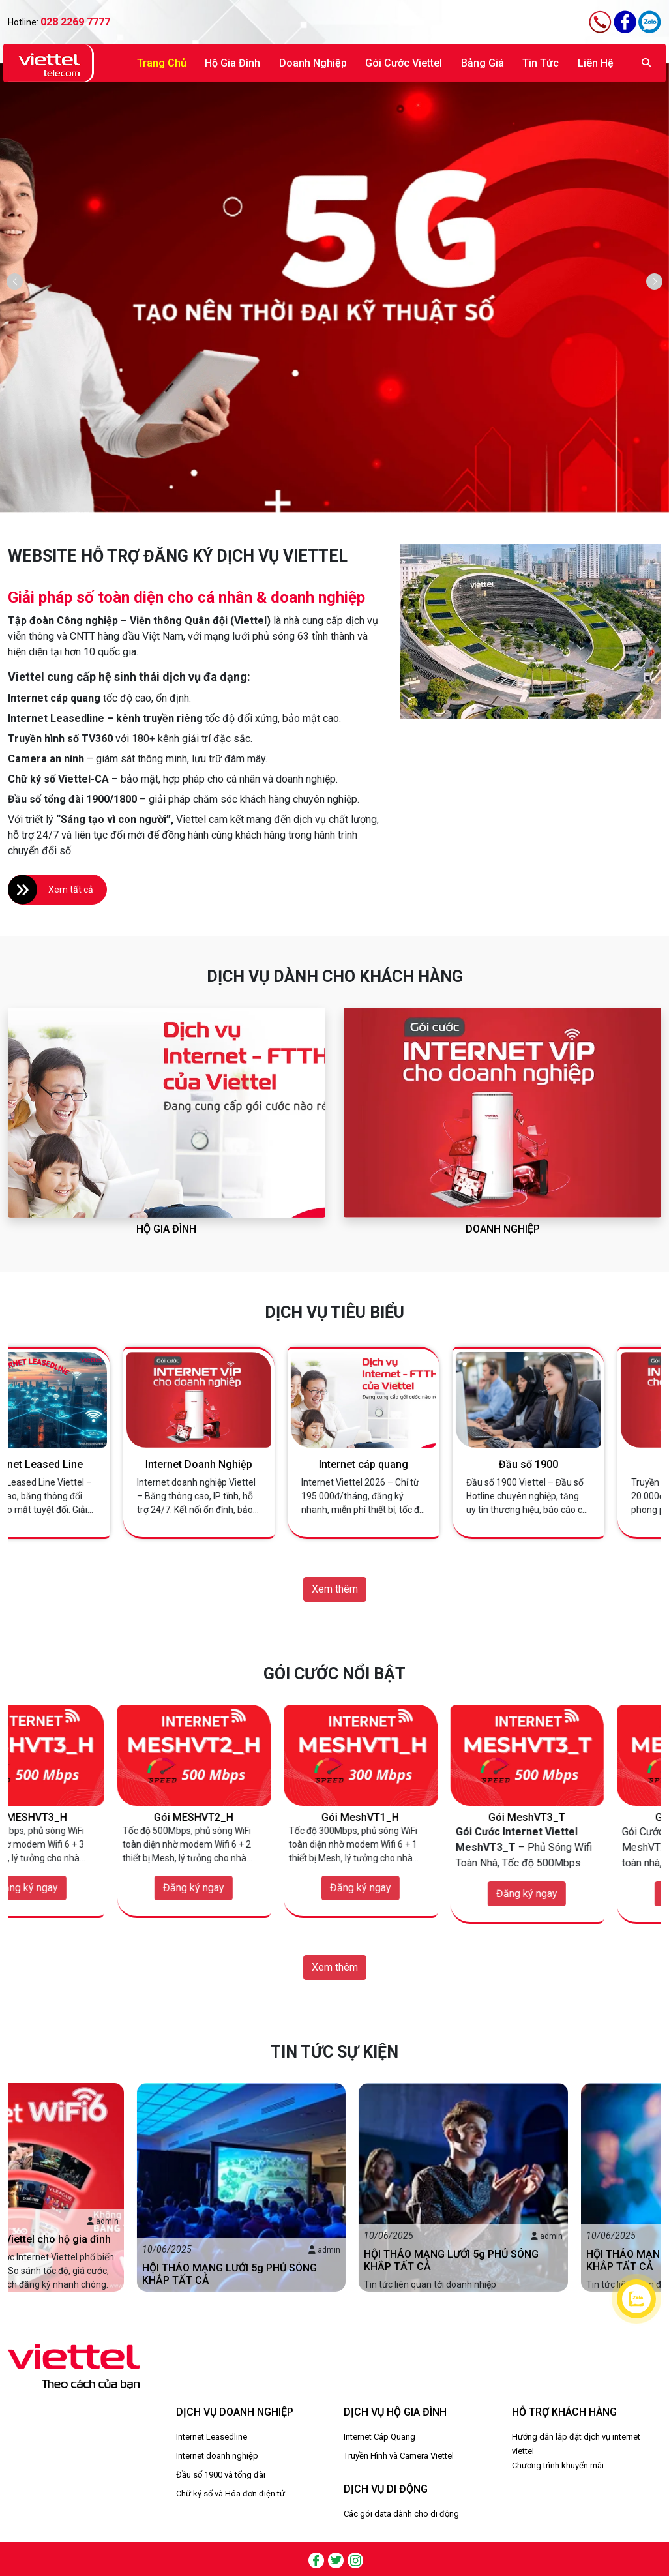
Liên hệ (596, 63)
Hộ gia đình (232, 63)
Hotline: (59, 22)
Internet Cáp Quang (379, 2437)
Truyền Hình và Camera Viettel (399, 2456)
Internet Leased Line (87, 1464)
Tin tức (540, 63)
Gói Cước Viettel (403, 63)
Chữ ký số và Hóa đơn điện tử (230, 2493)
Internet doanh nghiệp (217, 2456)
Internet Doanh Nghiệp (251, 1464)
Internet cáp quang (416, 1464)
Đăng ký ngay (84, 1887)
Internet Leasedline (211, 2437)
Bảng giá (482, 63)
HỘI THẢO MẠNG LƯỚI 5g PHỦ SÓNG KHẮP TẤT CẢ (322, 2274)
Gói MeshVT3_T (584, 1817)
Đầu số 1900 (581, 1464)
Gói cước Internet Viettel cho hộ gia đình (108, 2239)
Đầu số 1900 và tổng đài (220, 2474)
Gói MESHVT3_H (85, 1817)
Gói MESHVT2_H (251, 1817)
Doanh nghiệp (313, 63)
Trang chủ (161, 63)
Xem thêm (335, 1589)
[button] (654, 281)
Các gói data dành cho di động (401, 2514)
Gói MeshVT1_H (417, 1817)
